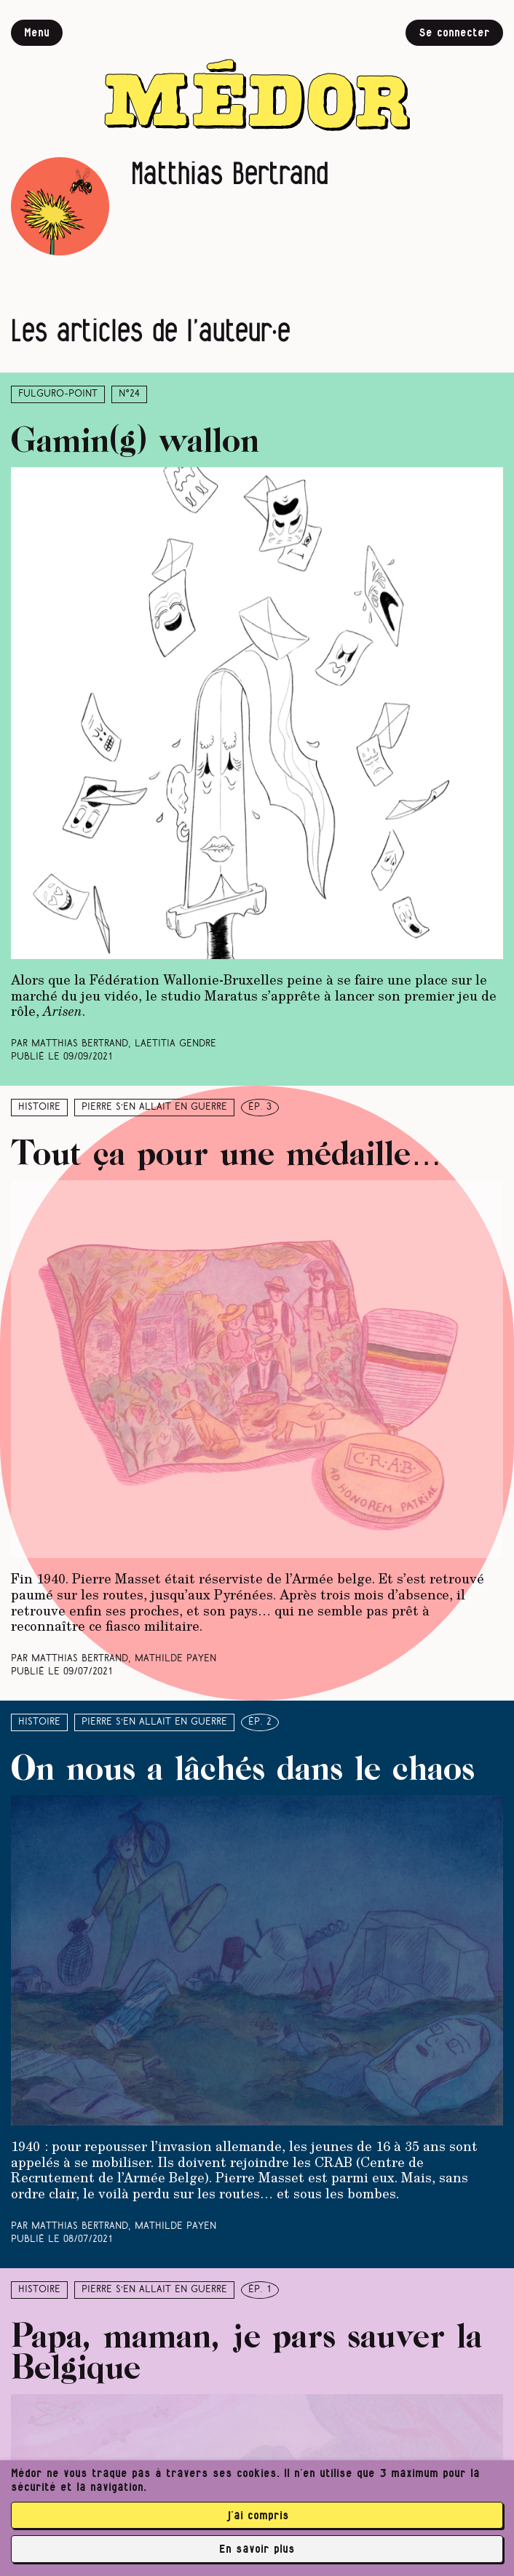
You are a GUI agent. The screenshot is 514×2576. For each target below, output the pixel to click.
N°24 (129, 394)
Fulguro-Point (58, 394)
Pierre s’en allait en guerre (154, 1107)
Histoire (39, 1107)
